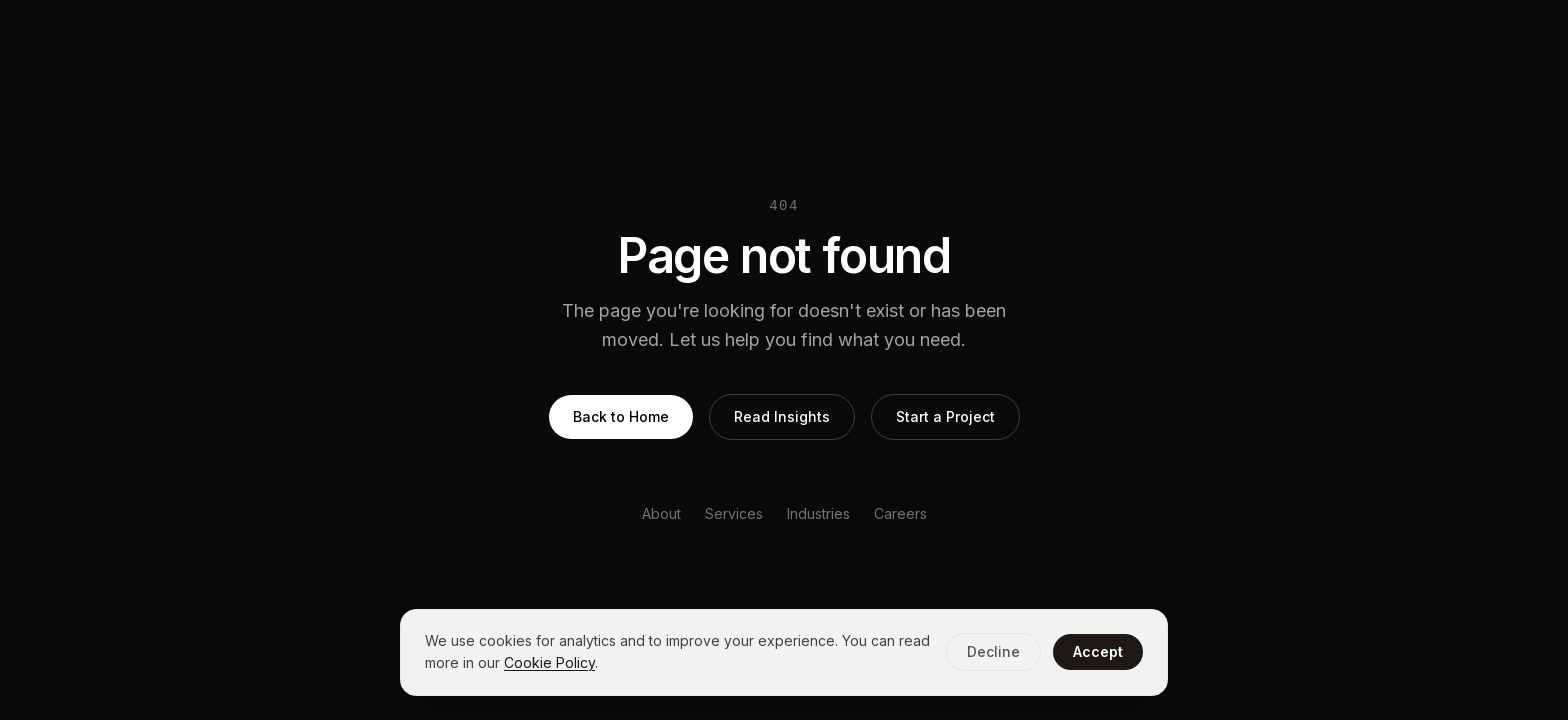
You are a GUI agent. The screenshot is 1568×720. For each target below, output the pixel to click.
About (661, 513)
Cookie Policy (549, 662)
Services (734, 513)
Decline (993, 651)
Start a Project (945, 416)
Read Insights (782, 416)
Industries (818, 513)
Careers (900, 513)
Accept (1098, 651)
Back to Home (621, 416)
